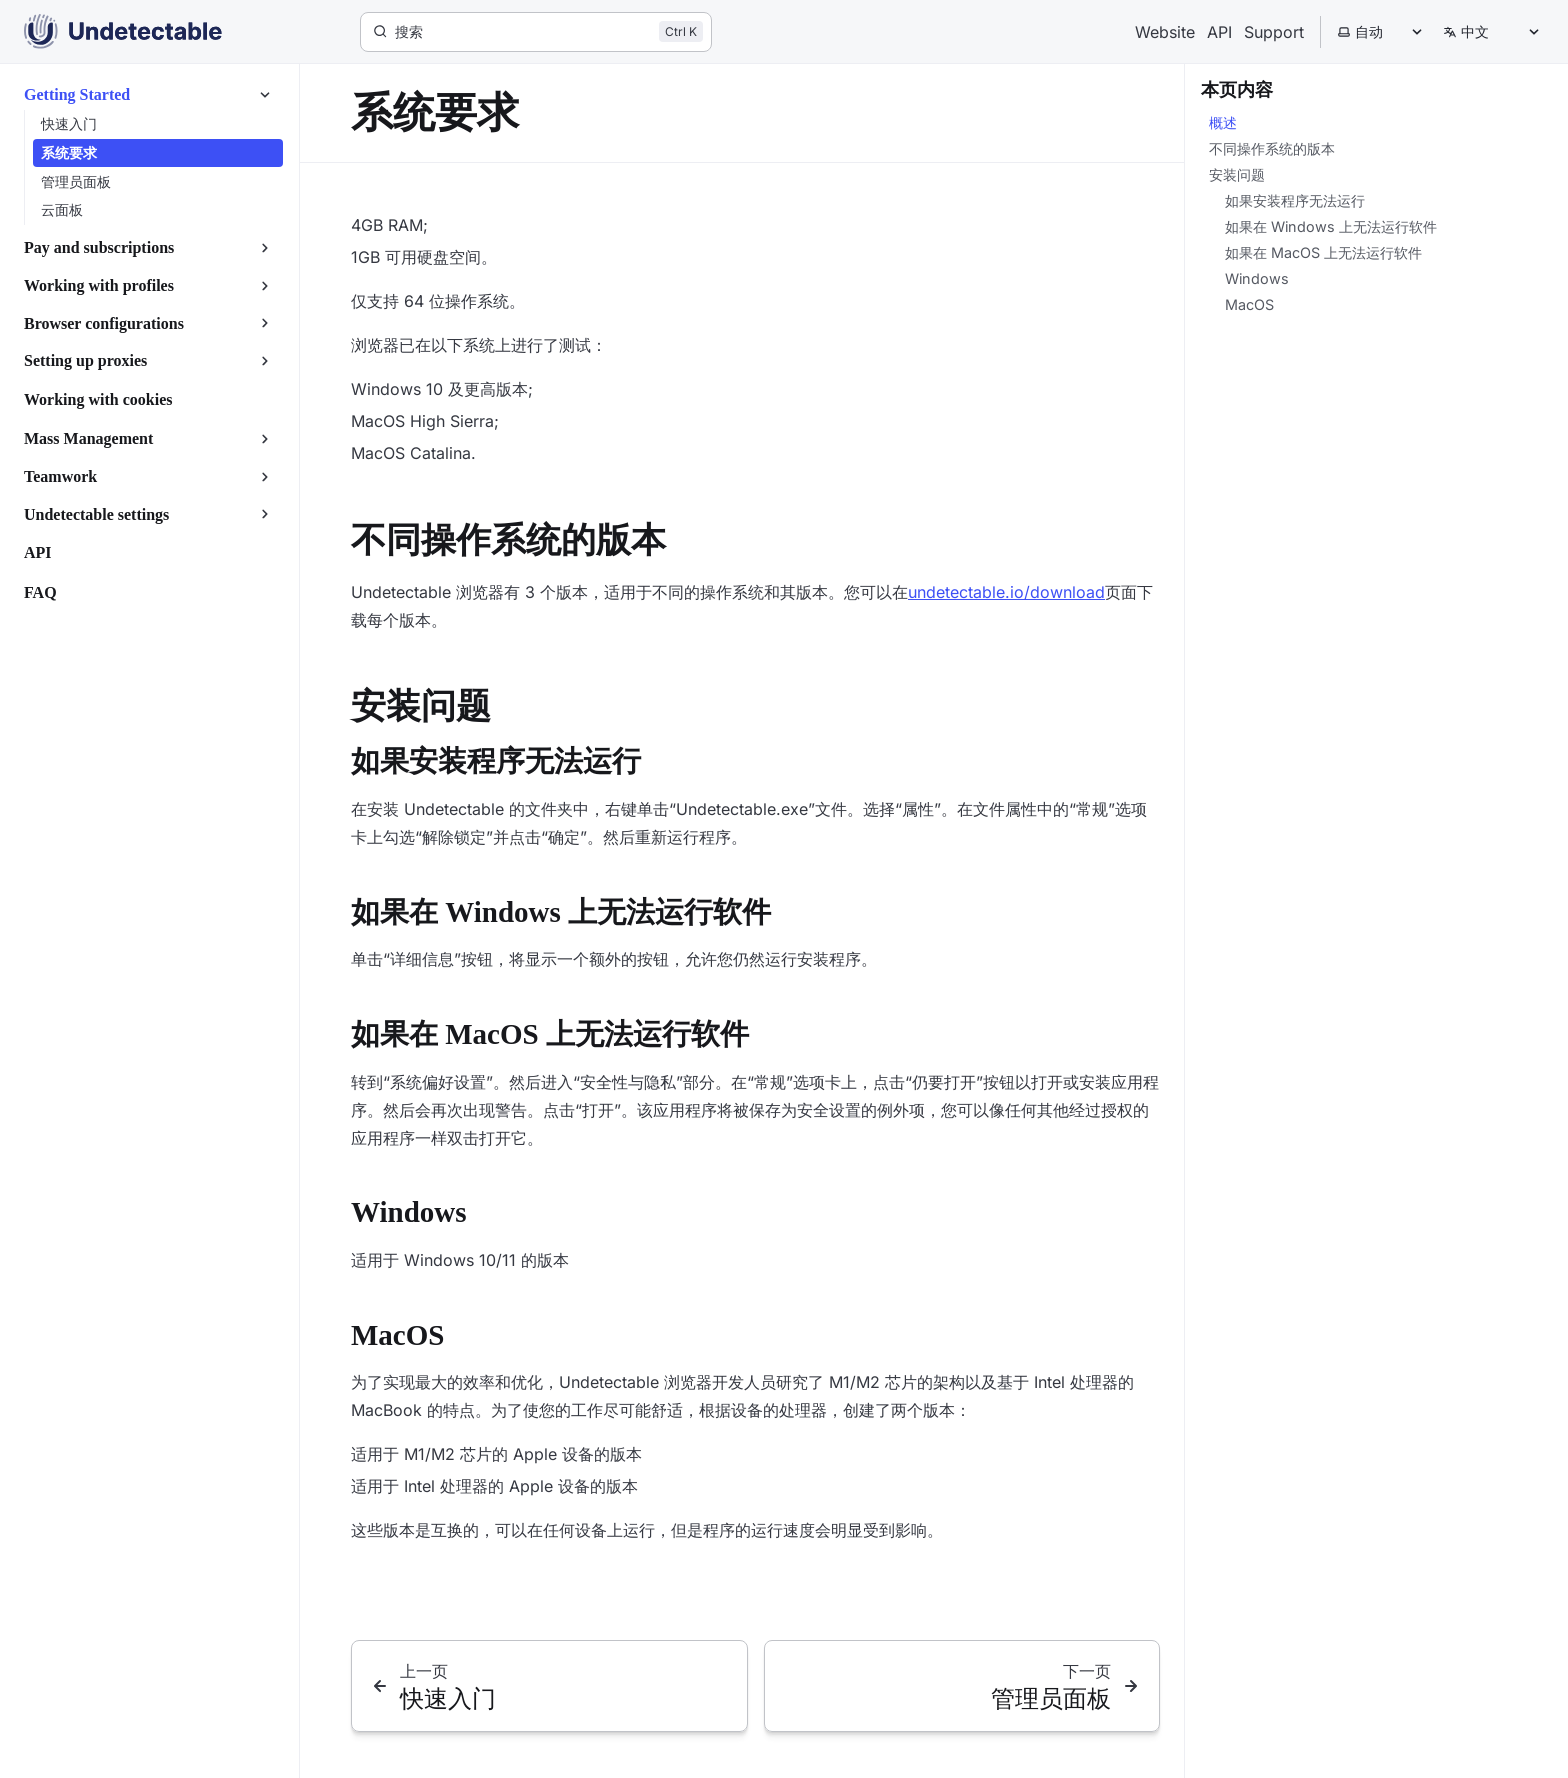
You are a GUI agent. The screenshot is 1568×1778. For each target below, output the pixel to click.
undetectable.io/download (1006, 592)
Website (1165, 32)
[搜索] (536, 32)
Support (1274, 32)
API (1219, 32)
